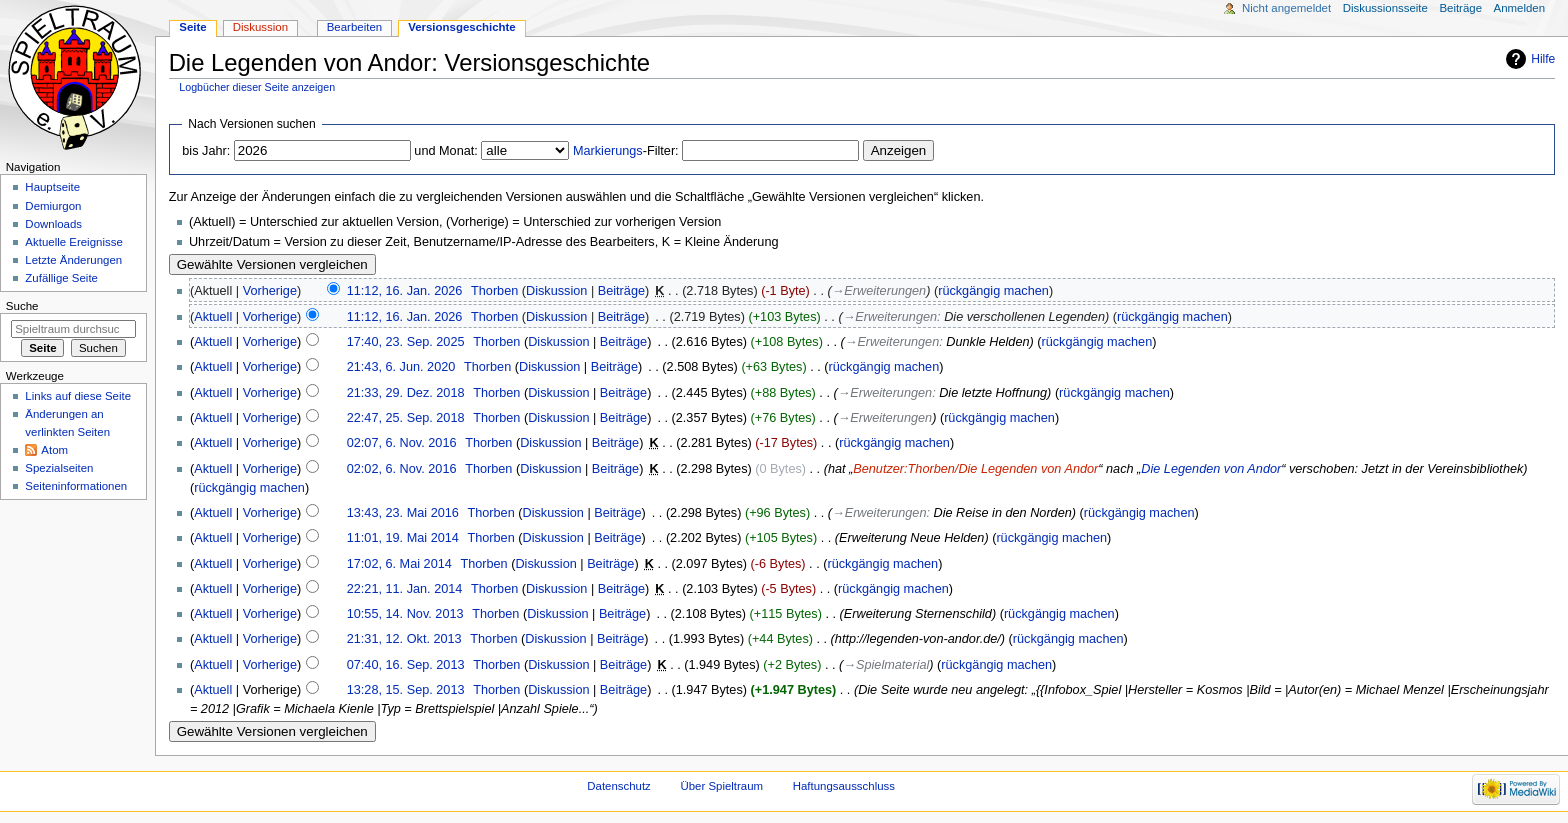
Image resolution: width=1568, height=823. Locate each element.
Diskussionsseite (1385, 8)
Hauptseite (52, 187)
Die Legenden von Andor (1211, 469)
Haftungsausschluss (844, 786)
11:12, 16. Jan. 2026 (405, 291)
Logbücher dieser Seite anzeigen (257, 87)
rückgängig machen (993, 291)
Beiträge (621, 291)
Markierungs (608, 151)
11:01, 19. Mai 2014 (403, 538)
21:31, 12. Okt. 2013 (404, 639)
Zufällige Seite (61, 278)
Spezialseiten (59, 468)
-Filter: (626, 151)
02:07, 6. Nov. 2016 (402, 443)
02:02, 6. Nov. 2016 (402, 469)
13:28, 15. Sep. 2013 (406, 690)
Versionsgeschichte (462, 27)
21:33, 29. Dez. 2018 (406, 393)
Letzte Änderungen (73, 260)
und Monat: (445, 151)
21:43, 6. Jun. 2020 (401, 367)
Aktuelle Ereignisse (73, 242)
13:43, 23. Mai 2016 (403, 513)
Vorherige (270, 291)
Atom (54, 450)
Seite (192, 27)
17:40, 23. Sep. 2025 (406, 342)
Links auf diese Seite (78, 396)
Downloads (53, 224)
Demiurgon (53, 206)
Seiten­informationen (76, 486)
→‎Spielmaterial (886, 665)
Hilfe (1543, 59)
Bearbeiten (354, 27)
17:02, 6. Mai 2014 (399, 564)
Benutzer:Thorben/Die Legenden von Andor (975, 469)
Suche (22, 306)
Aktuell (213, 317)
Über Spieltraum (722, 786)
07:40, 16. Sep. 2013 (406, 665)
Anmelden (1520, 8)
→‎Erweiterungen (879, 291)
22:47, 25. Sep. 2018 (406, 418)
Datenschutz (619, 786)
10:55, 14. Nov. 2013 (405, 614)
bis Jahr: (206, 151)
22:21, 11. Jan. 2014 (405, 589)
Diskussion (556, 291)
